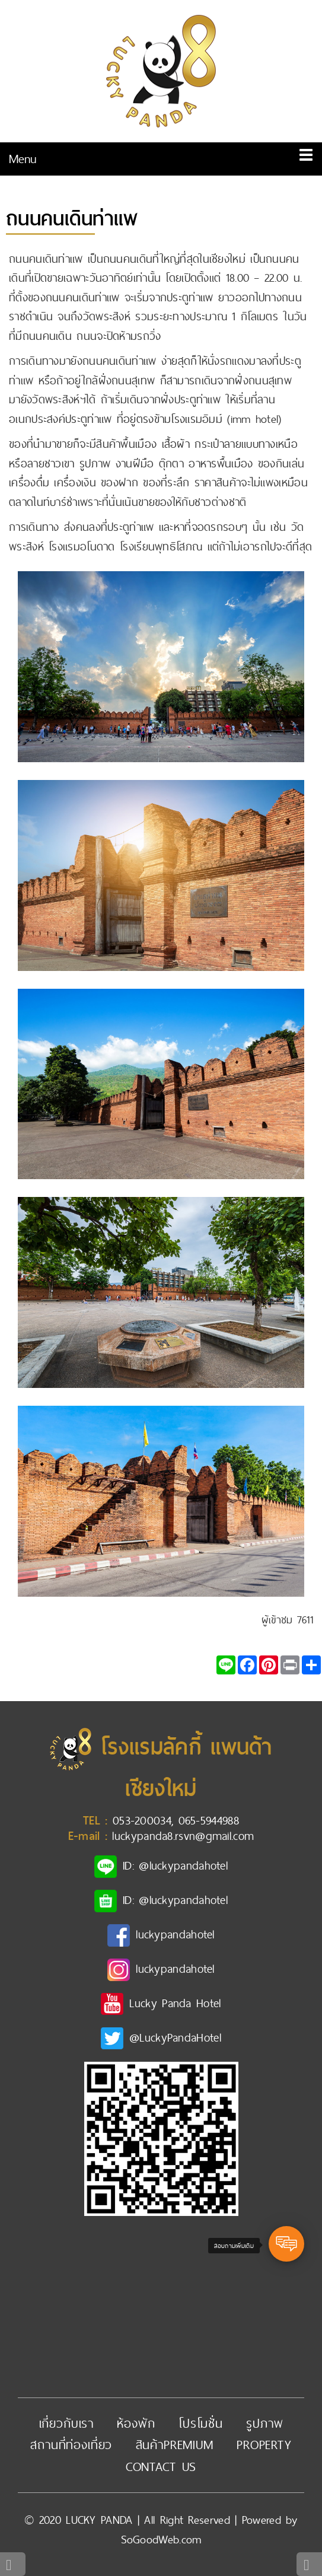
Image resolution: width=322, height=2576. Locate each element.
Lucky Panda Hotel (175, 2003)
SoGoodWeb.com (161, 2539)
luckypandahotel (175, 1934)
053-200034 (142, 1820)
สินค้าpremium (174, 2444)
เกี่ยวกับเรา (66, 2423)
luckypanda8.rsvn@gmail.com (183, 1835)
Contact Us (161, 2466)
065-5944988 (208, 1820)
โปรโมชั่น (200, 2423)
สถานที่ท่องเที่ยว (71, 2444)
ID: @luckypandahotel (175, 1865)
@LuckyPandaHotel (175, 2037)
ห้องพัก (136, 2423)
